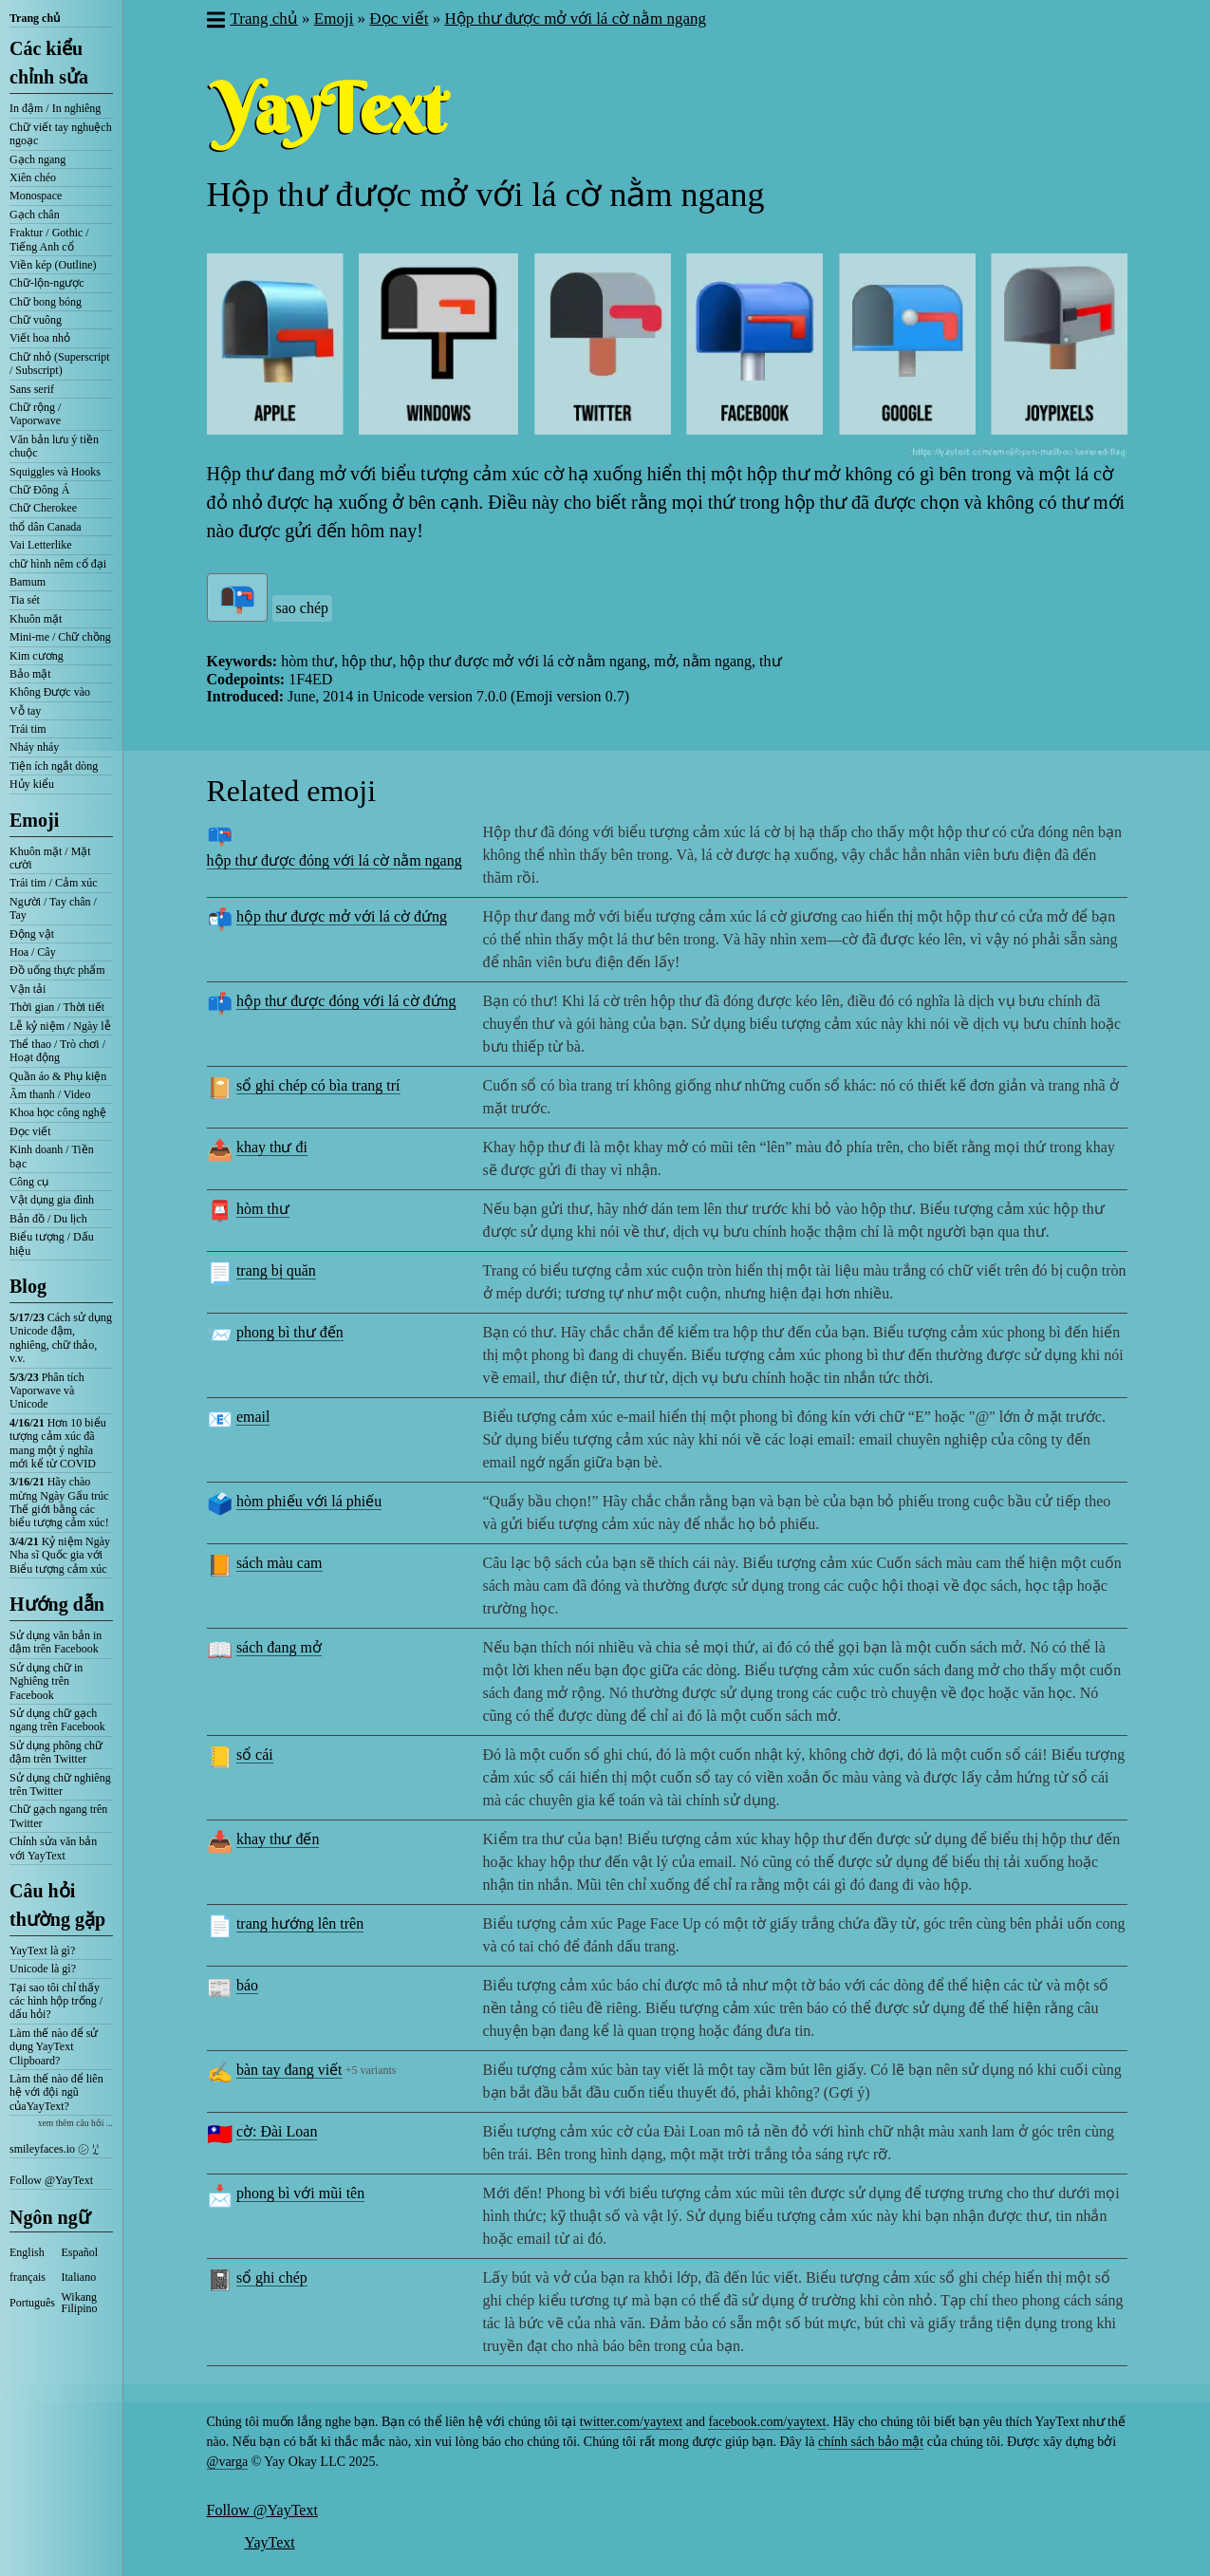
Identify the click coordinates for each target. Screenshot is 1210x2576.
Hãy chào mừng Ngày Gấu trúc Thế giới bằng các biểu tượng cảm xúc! (59, 1502)
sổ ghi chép (271, 2277)
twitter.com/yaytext (631, 2422)
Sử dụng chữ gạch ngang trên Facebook (57, 1720)
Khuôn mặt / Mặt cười (50, 858)
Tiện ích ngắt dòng (53, 766)
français (27, 2277)
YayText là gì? (42, 1950)
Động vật (31, 934)
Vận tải (27, 989)
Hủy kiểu (31, 784)
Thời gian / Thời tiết (56, 1007)
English (27, 2252)
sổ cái (254, 1754)
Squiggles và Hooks (55, 471)
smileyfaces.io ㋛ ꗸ (54, 2149)
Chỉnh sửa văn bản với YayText (53, 1848)
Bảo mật (30, 674)
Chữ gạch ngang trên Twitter (58, 1815)
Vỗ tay (25, 711)
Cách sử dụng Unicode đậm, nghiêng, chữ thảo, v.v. (60, 1338)
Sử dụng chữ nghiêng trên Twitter (60, 1784)
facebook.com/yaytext (767, 2422)
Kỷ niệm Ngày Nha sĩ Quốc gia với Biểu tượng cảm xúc (59, 1555)
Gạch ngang (37, 159)
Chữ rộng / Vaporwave (35, 414)
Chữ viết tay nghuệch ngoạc (60, 134)
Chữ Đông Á (39, 489)
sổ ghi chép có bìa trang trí (318, 1085)
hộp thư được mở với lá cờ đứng (341, 916)
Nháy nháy (34, 747)
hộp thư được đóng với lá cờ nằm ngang (334, 860)
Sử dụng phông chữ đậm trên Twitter (55, 1752)
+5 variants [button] (371, 2070)
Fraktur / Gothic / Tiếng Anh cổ (49, 239)
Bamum (27, 581)
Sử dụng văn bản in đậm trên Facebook (55, 1642)
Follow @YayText (51, 2180)
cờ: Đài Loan (277, 2131)
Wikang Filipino (80, 2302)
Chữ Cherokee (43, 507)
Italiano (79, 2277)
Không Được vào (49, 692)
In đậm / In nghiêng (55, 108)
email (253, 1417)
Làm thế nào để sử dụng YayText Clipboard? (53, 2046)
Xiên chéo (32, 177)
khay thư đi (271, 1147)
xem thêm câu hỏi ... (75, 2123)
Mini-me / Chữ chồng (60, 637)
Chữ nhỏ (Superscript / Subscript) (59, 363)
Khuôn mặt (35, 618)
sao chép (302, 608)
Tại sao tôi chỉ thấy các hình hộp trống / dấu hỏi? (55, 2001)
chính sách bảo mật (870, 2442)
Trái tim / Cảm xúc (53, 882)
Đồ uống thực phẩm (57, 970)
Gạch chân (34, 214)
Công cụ (28, 1181)
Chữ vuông (35, 320)
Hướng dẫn (56, 1604)
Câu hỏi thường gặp (57, 1905)
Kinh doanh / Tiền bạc (51, 1156)
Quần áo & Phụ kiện (57, 1076)
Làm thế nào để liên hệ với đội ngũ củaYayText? (56, 2092)
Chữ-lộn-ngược (46, 282)
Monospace (35, 195)
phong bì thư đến (290, 1332)
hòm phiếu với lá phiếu (309, 1501)
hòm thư (262, 1209)
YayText (270, 2542)
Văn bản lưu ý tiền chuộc (54, 446)
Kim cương (36, 656)
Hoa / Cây (32, 952)
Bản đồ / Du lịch (48, 1218)
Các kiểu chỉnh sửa (48, 62)
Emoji (34, 820)
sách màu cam (279, 1563)
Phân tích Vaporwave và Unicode (46, 1391)
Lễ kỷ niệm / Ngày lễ (60, 1026)
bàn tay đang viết (289, 2070)
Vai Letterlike (40, 544)
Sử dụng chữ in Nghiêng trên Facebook (46, 1681)
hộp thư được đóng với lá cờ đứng (346, 1001)
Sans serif (31, 389)
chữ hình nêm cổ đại (57, 563)
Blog (28, 1286)
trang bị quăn (276, 1270)
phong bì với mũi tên (300, 2193)
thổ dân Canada (45, 526)
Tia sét (24, 600)
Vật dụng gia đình (51, 1199)
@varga (228, 2462)
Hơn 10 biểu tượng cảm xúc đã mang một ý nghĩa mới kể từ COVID (57, 1443)
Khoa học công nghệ (57, 1112)
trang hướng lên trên (299, 1923)
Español (80, 2252)
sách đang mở (279, 1647)
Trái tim (28, 729)
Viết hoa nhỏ (39, 338)
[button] (215, 21)
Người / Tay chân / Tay (53, 908)
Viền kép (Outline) (53, 264)
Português (32, 2302)
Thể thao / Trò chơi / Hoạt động (57, 1050)
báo (247, 1985)
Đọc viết (30, 1131)
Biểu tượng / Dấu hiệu (51, 1243)
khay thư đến (278, 1839)
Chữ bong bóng (45, 301)
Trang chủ (34, 18)
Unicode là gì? (42, 1968)
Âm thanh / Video (49, 1094)
